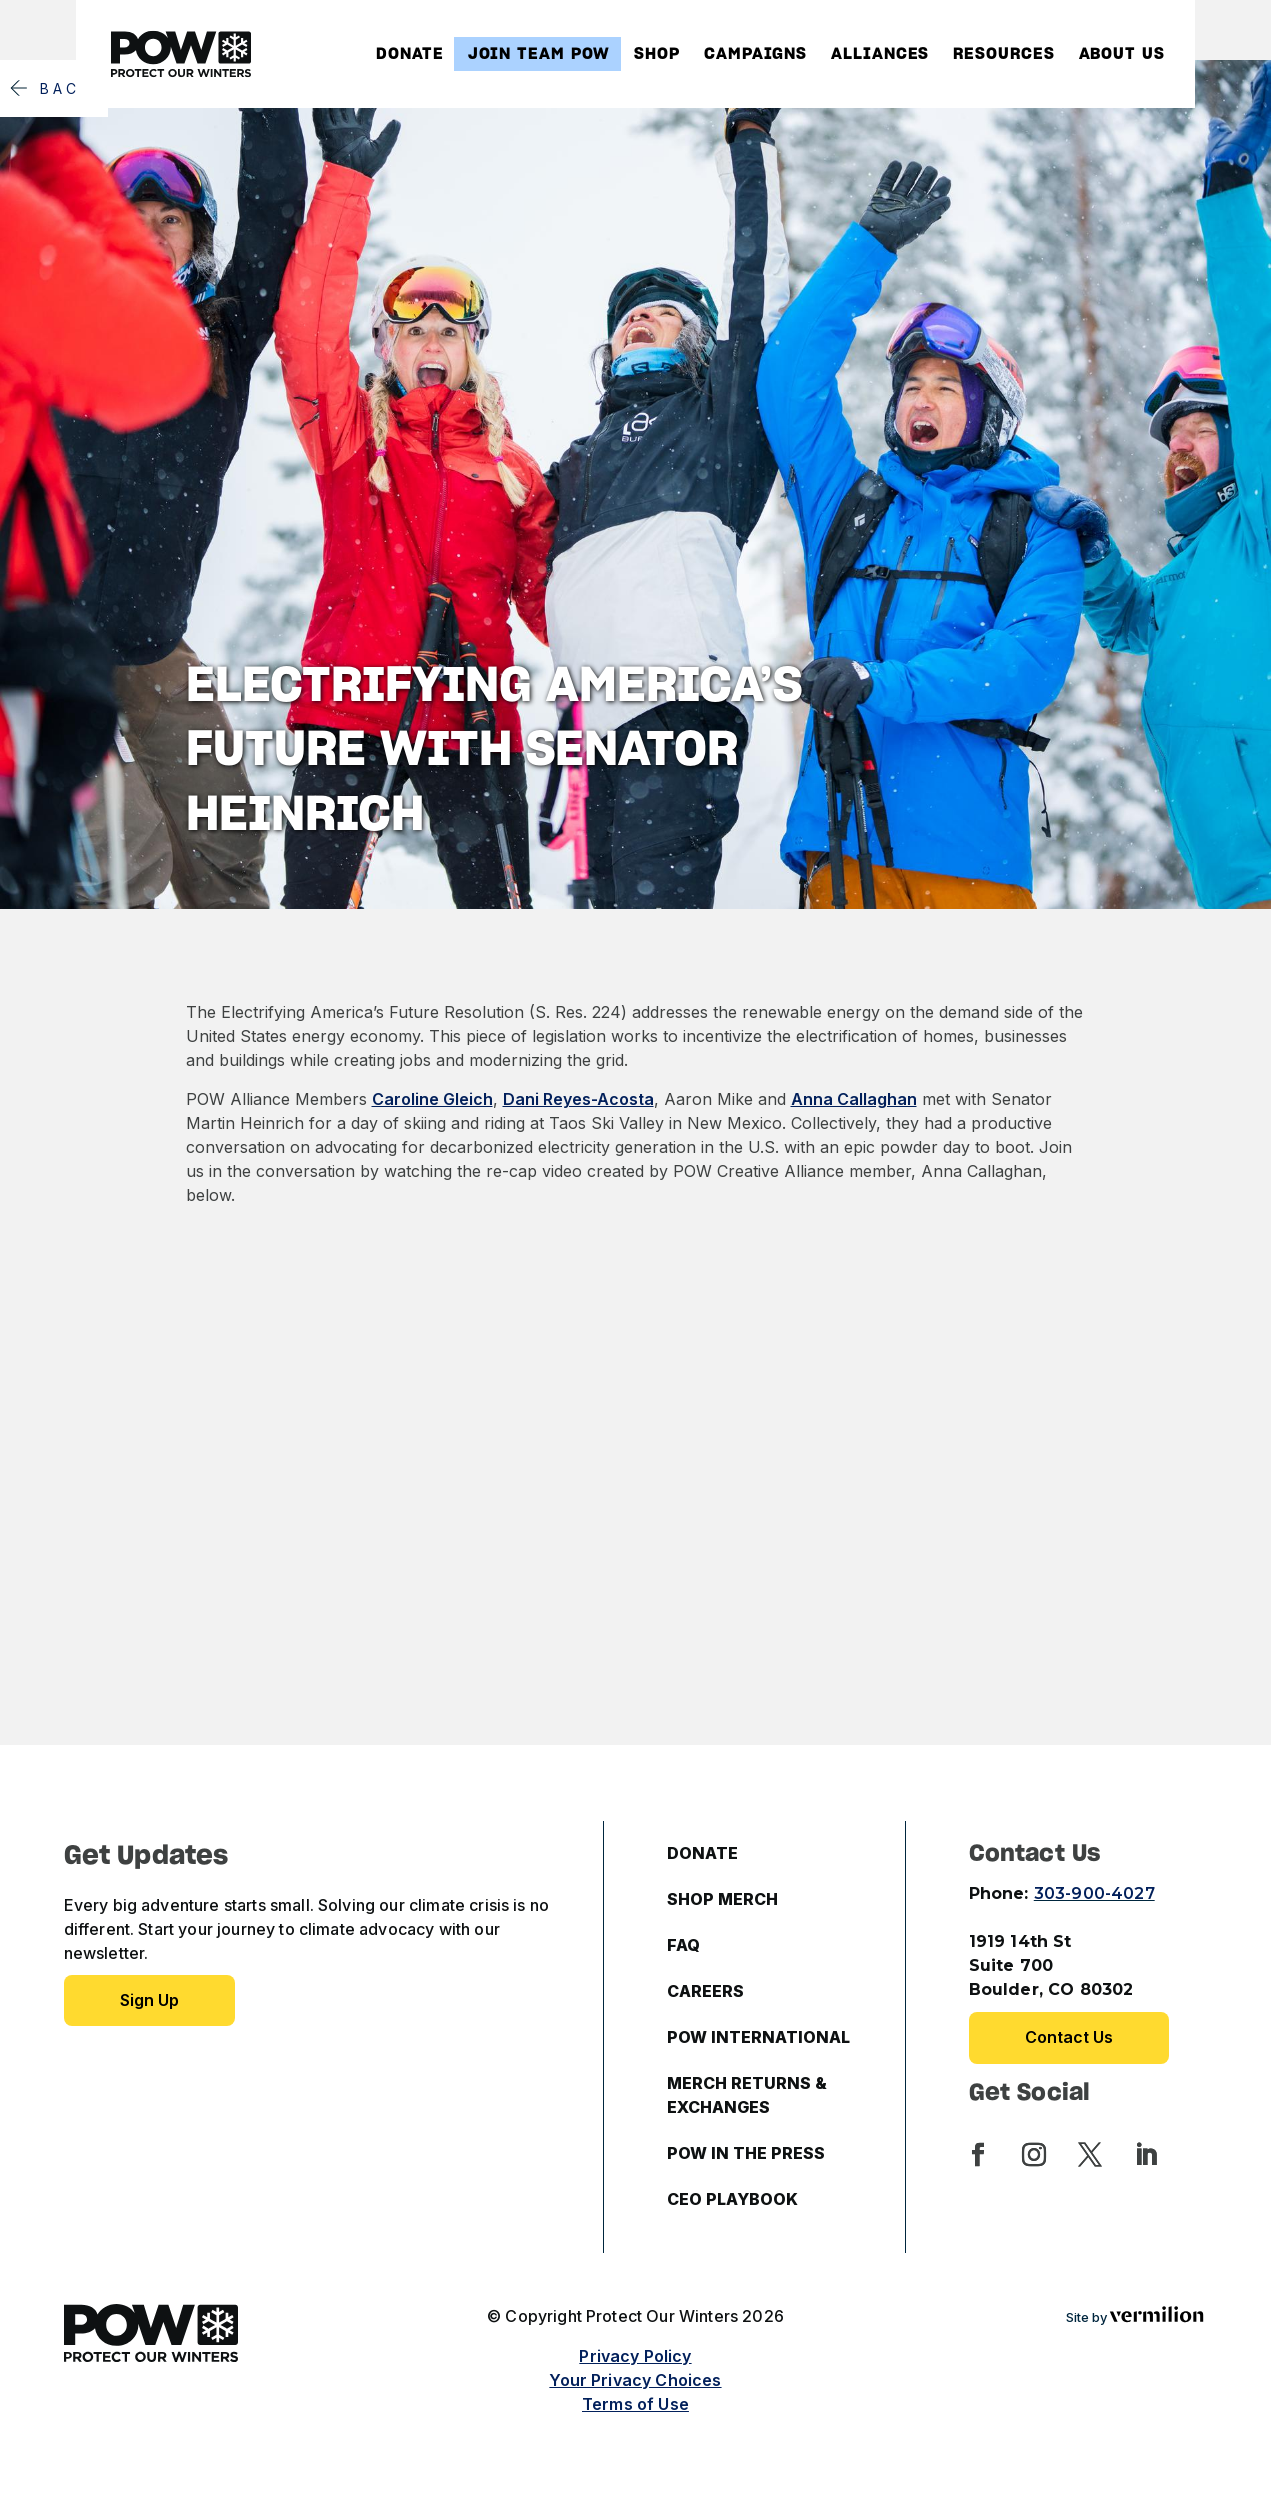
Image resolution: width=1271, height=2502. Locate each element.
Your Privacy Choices (635, 2380)
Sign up (149, 2000)
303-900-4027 (1094, 1893)
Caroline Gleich (432, 1099)
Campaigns (755, 54)
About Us (1122, 54)
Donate (409, 54)
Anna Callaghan (854, 1099)
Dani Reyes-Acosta (578, 1099)
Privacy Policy (635, 2356)
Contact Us (1069, 2037)
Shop (657, 54)
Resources (1003, 54)
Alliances (880, 54)
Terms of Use (635, 2404)
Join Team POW (539, 54)
